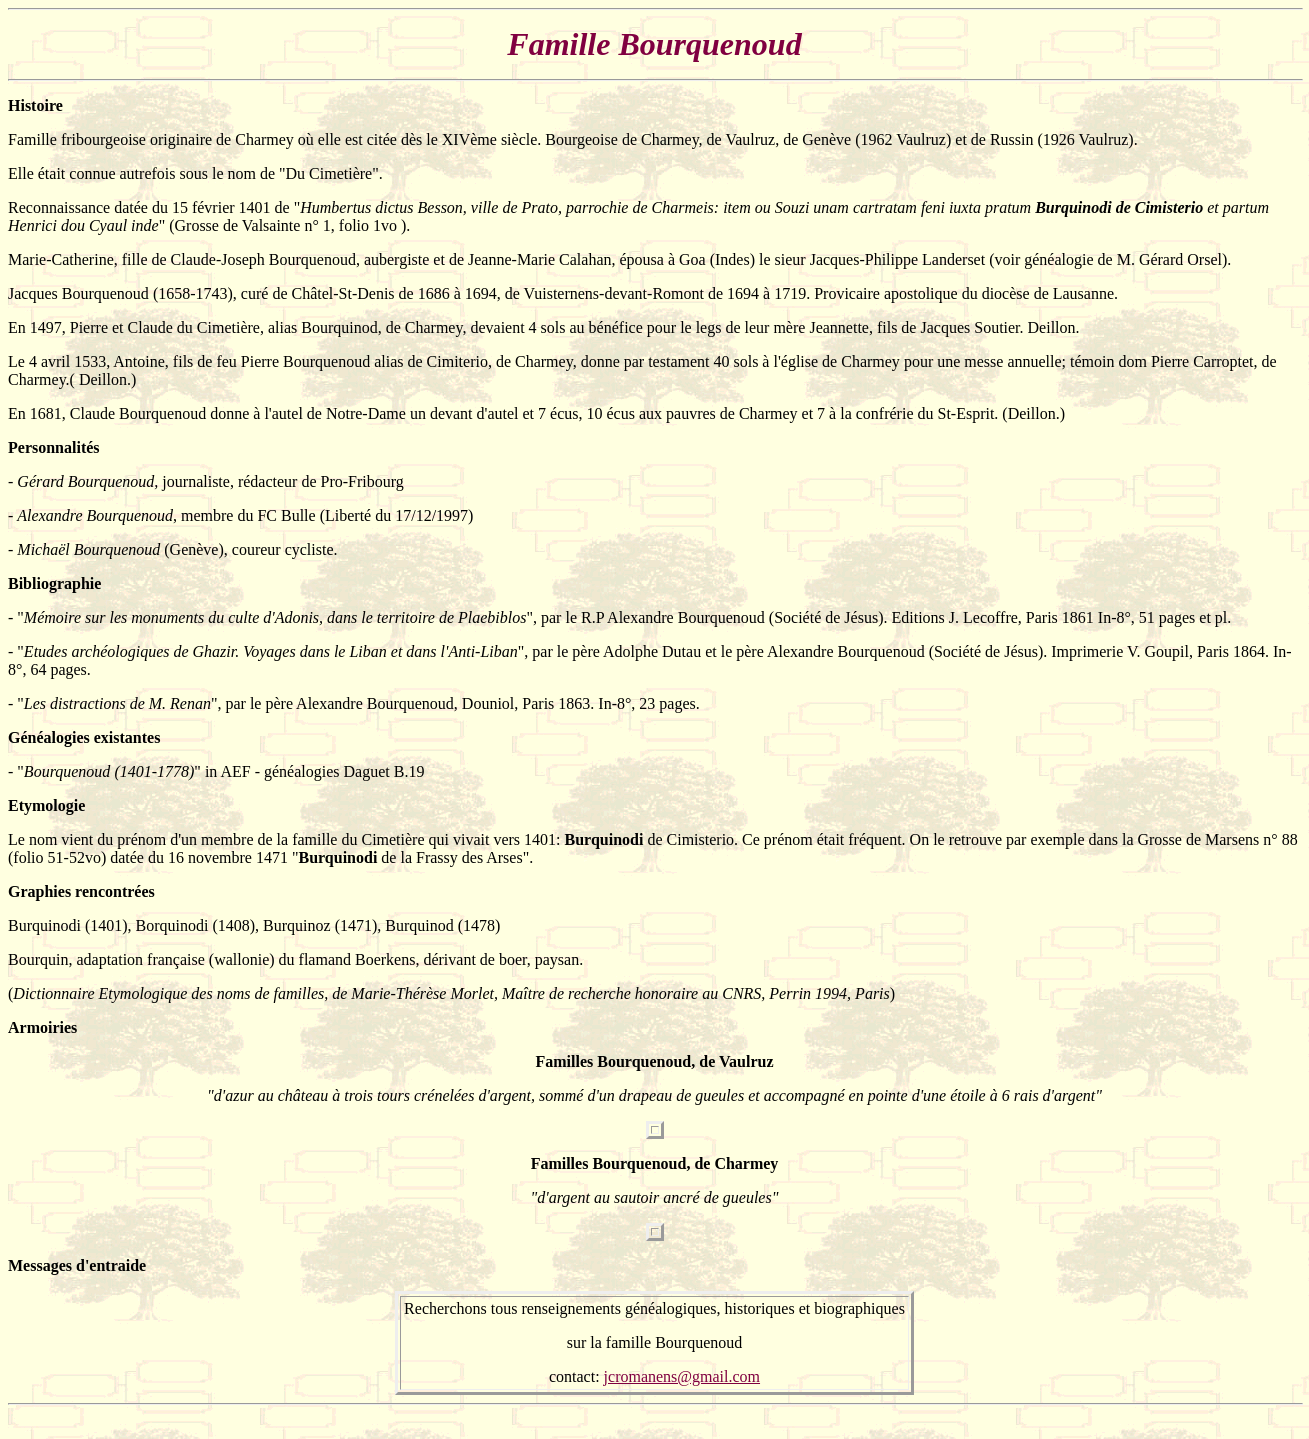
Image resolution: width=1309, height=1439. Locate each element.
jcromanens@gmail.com (682, 1376)
